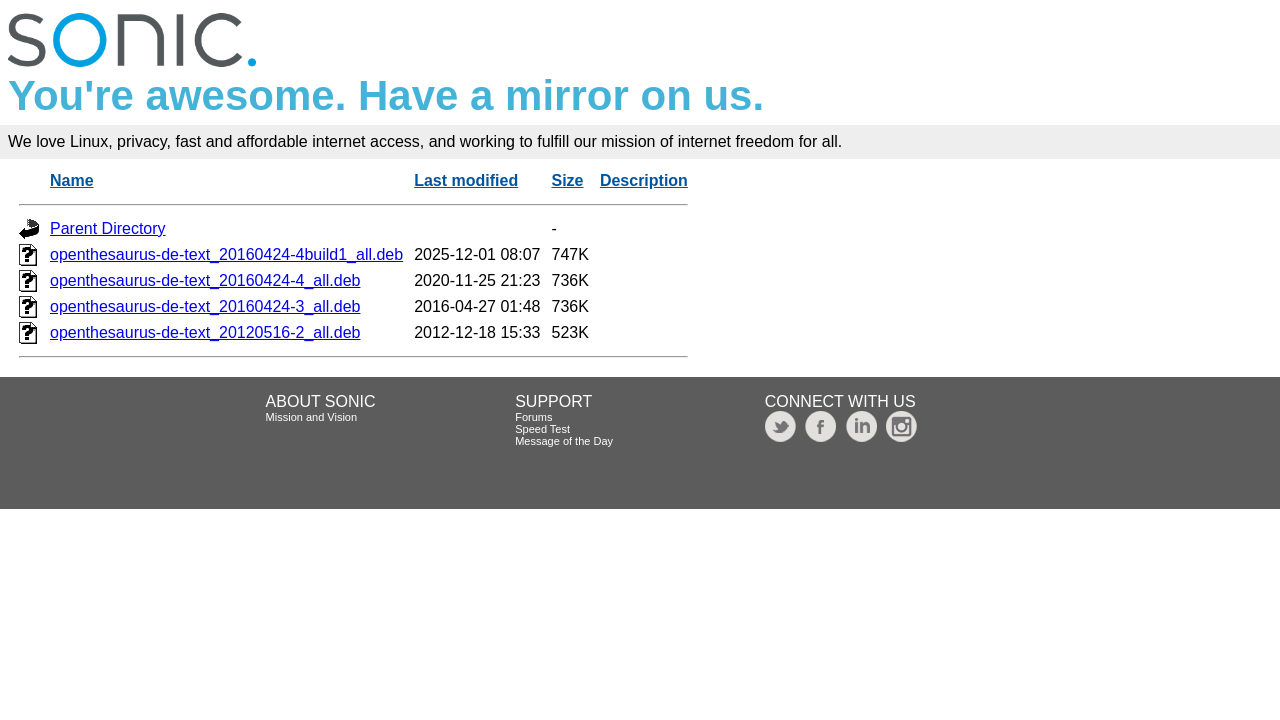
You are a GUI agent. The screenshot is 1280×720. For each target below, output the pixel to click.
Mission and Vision (312, 417)
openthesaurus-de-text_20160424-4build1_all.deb (226, 254)
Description (644, 180)
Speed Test (542, 429)
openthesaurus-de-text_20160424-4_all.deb (205, 280)
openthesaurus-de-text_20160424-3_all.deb (205, 306)
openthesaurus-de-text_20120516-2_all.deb (205, 332)
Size (568, 180)
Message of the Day (564, 441)
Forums (533, 417)
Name (72, 180)
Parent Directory (108, 228)
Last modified (466, 180)
